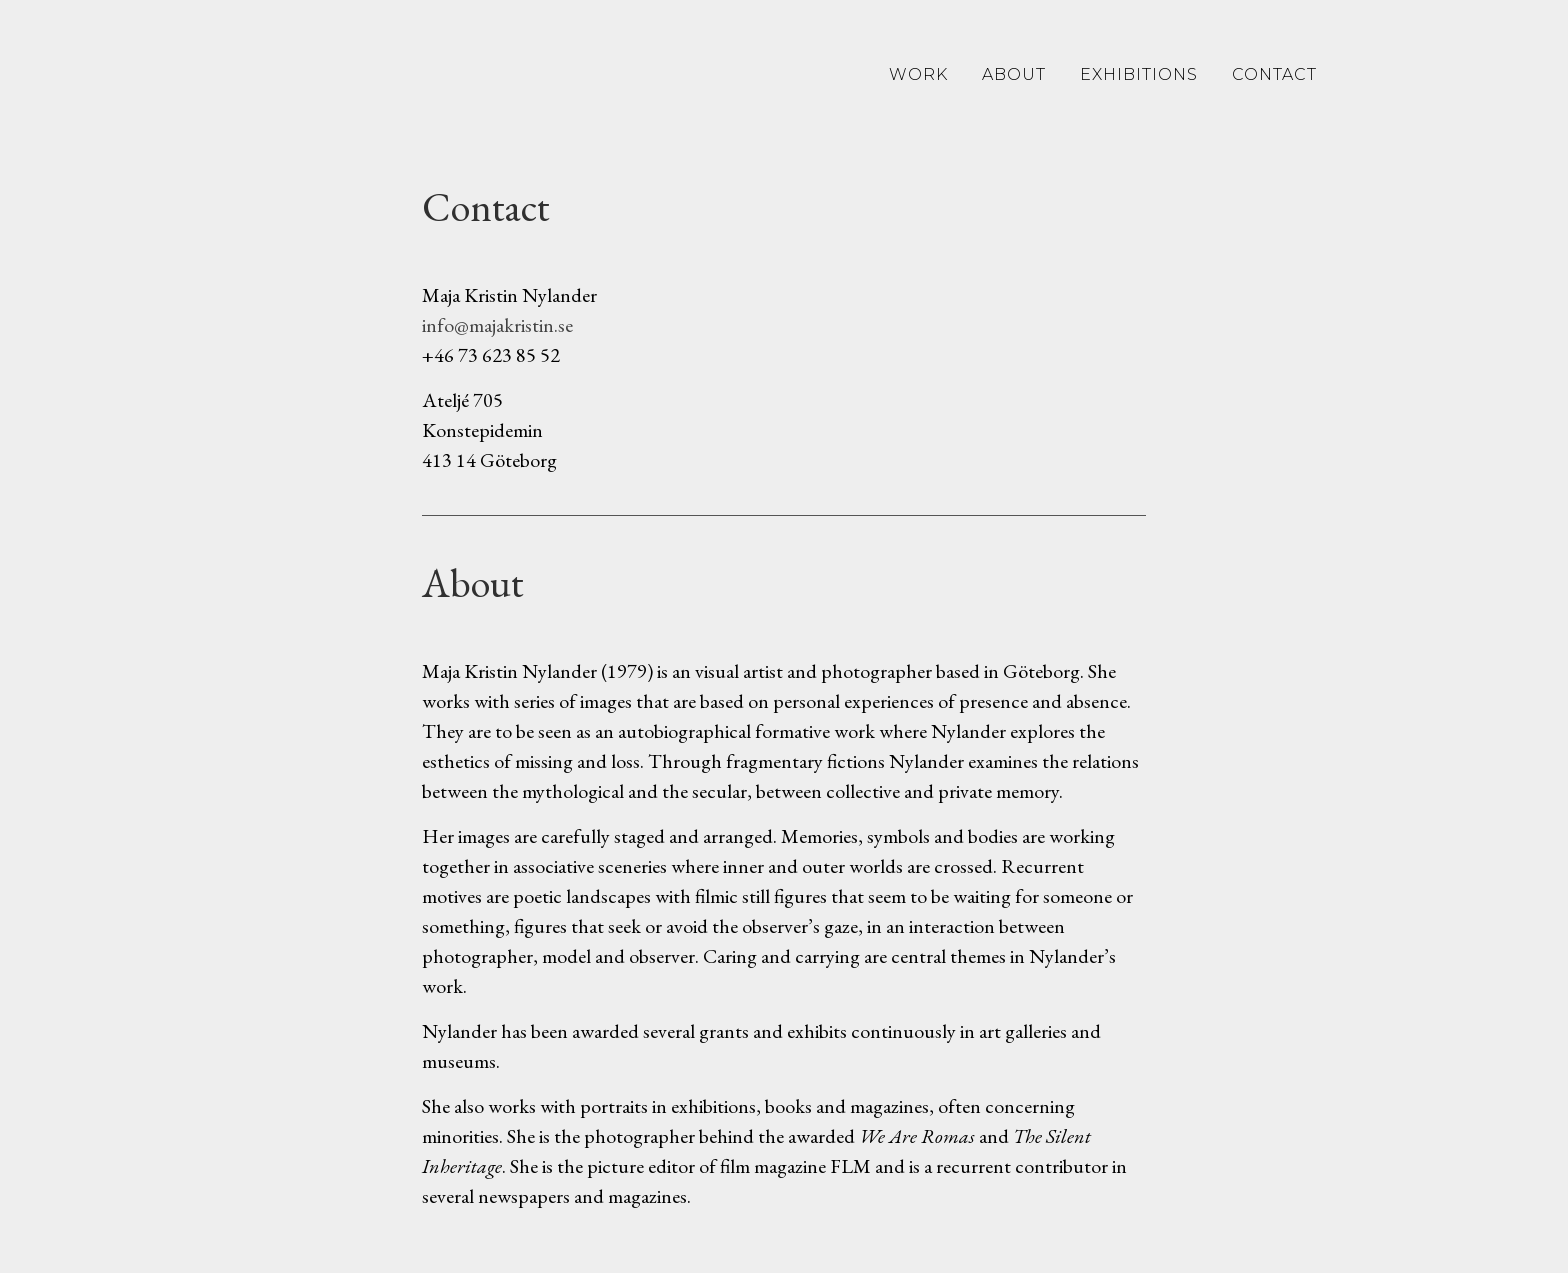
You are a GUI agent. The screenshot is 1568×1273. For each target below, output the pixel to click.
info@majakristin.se (497, 325)
